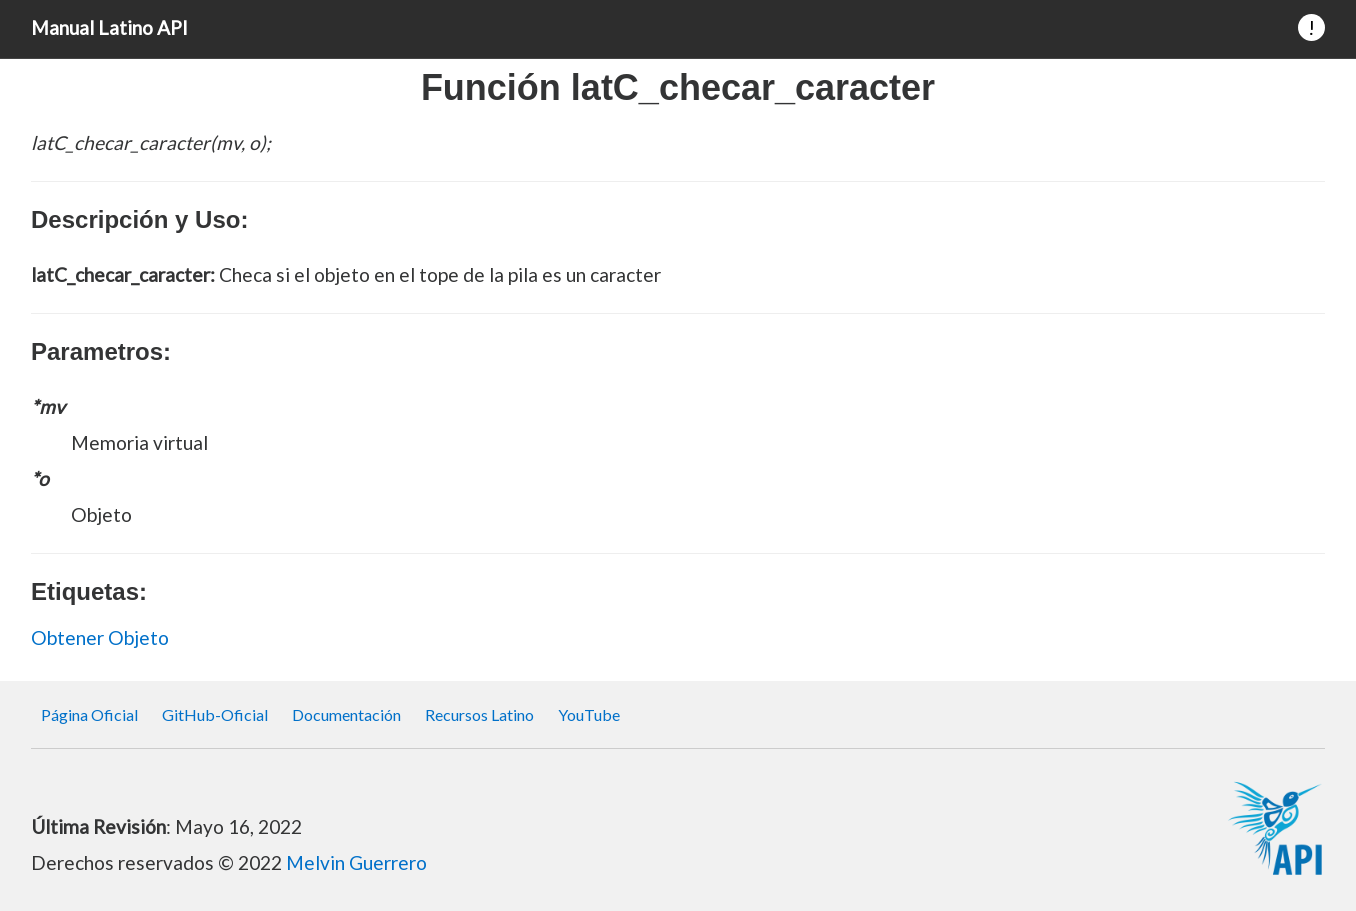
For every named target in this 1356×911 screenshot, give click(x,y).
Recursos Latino (479, 714)
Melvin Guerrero (356, 862)
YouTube (589, 714)
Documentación (346, 714)
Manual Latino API (109, 27)
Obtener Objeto (100, 637)
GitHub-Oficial (215, 714)
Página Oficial (89, 714)
